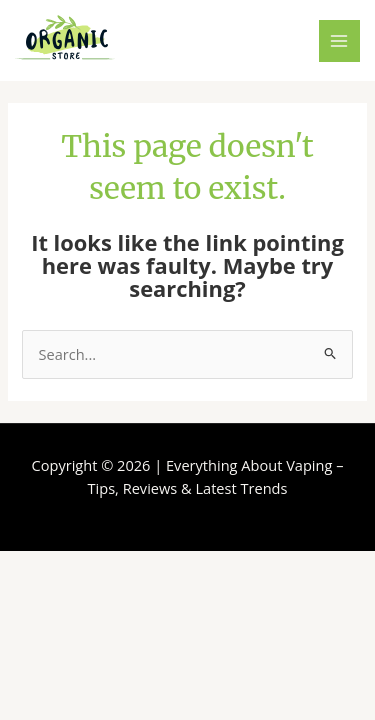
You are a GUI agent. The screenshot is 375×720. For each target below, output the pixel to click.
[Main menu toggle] (340, 41)
